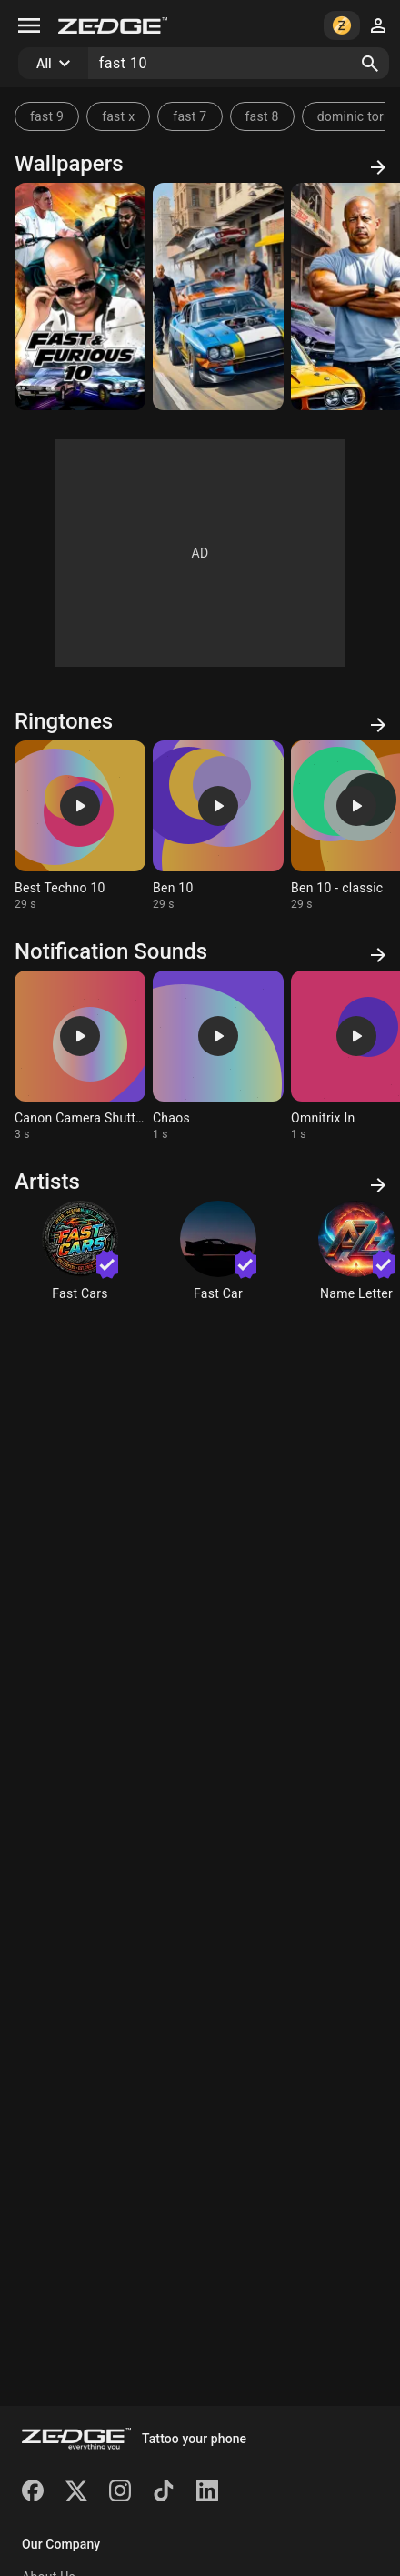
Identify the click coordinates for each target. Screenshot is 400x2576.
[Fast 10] (80, 296)
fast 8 (262, 116)
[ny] (218, 296)
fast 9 (47, 116)
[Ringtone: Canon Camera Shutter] (80, 1056)
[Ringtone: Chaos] (218, 1056)
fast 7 (189, 116)
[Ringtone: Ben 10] (218, 825)
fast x (118, 116)
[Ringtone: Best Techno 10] (80, 825)
